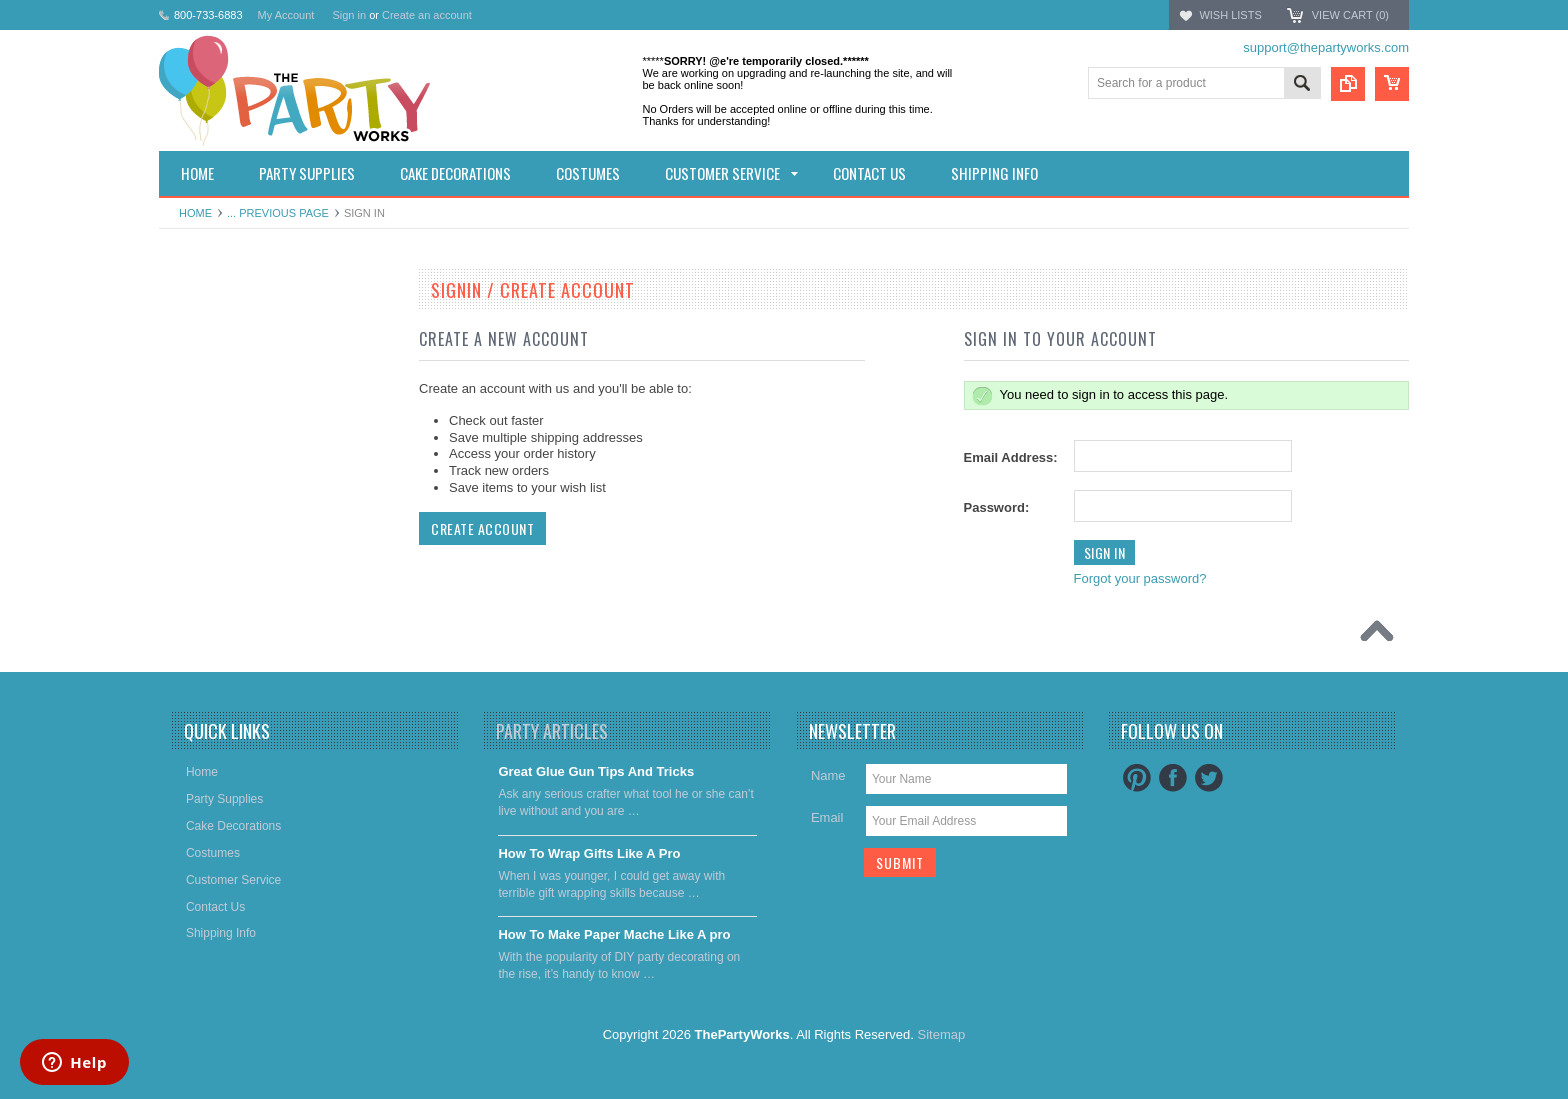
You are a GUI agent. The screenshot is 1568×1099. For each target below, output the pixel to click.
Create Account (482, 528)
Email (827, 817)
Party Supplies (208, 362)
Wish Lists (1230, 15)
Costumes (197, 430)
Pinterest (1137, 778)
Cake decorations (216, 396)
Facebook (1173, 778)
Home (195, 213)
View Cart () (1350, 15)
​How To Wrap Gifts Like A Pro (589, 853)
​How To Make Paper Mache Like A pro (614, 934)
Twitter (1209, 778)
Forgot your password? (1140, 578)
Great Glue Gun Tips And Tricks (596, 771)
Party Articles (552, 731)
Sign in (349, 15)
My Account (286, 15)
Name (828, 775)
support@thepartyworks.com (1326, 47)
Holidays (193, 328)
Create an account (427, 15)
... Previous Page (278, 213)
